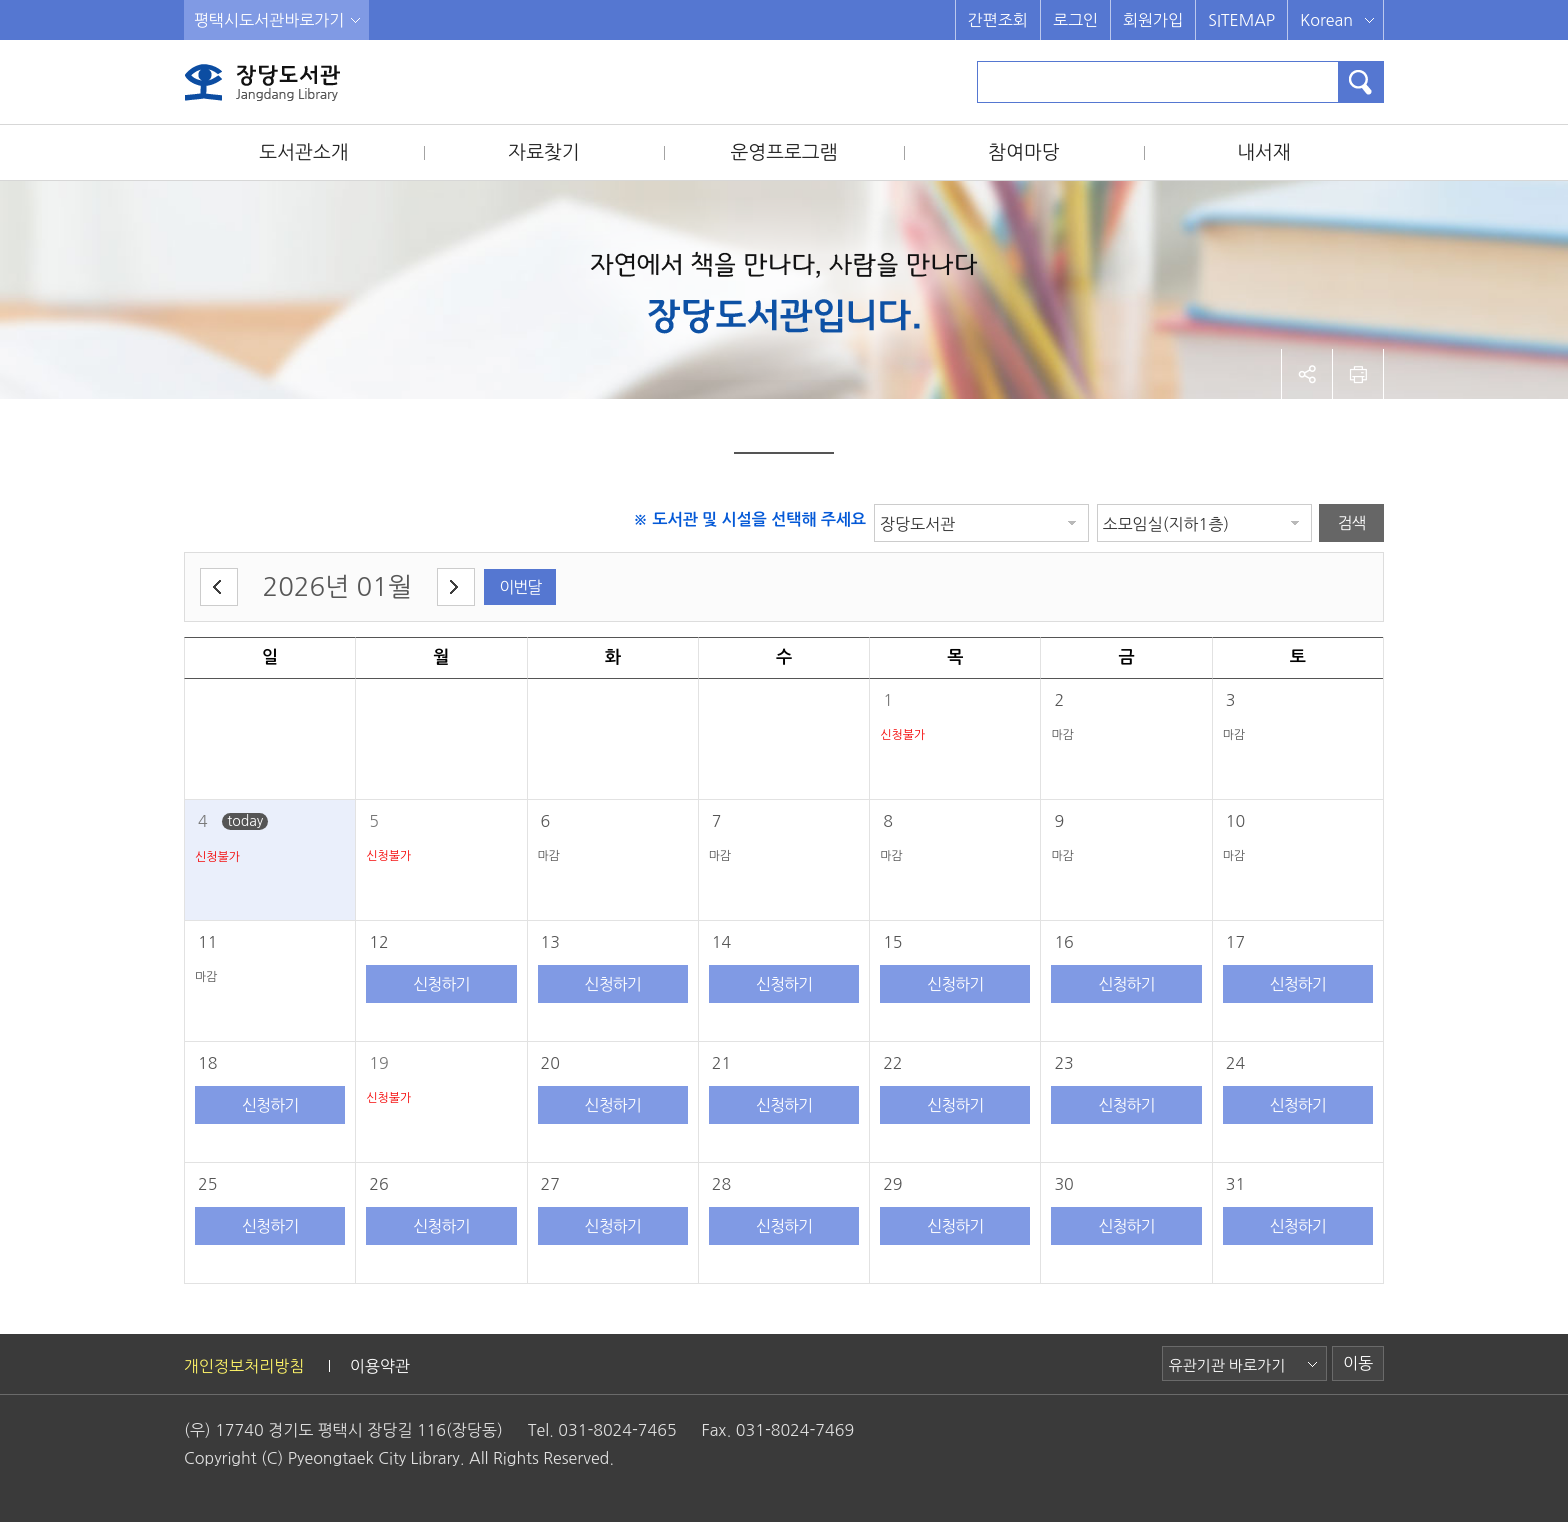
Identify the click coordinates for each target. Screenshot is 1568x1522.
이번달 (520, 587)
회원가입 (1153, 20)
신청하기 (441, 984)
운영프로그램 (783, 152)
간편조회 (998, 20)
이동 (1358, 1363)
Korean (1326, 20)
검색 (1351, 523)
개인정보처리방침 (244, 1366)
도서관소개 (303, 152)
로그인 (1075, 20)
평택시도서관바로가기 (269, 20)
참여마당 (1023, 152)
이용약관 (380, 1366)
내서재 (1264, 152)
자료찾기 (543, 152)
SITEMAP (1241, 20)
